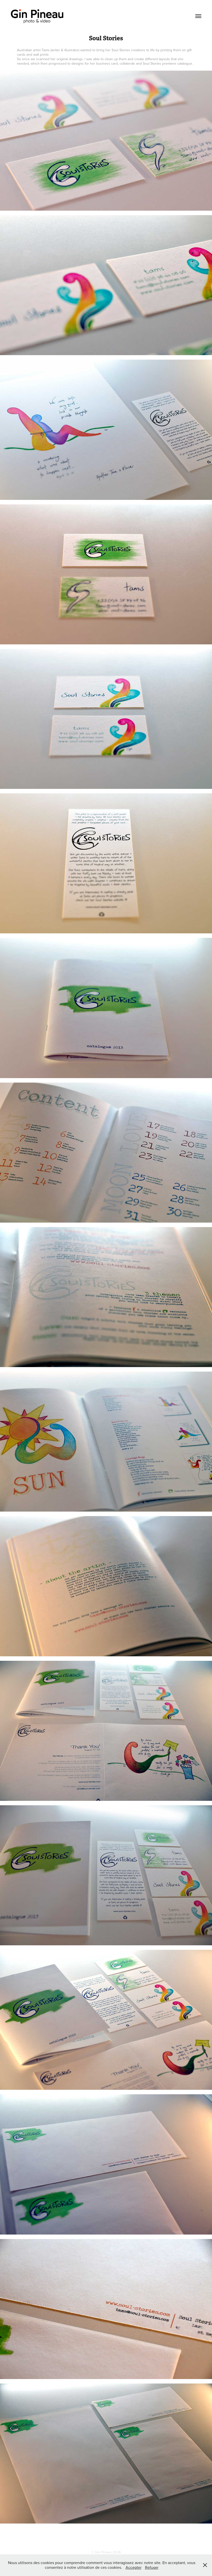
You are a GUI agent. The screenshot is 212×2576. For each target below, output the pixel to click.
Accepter (133, 2567)
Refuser (151, 2567)
